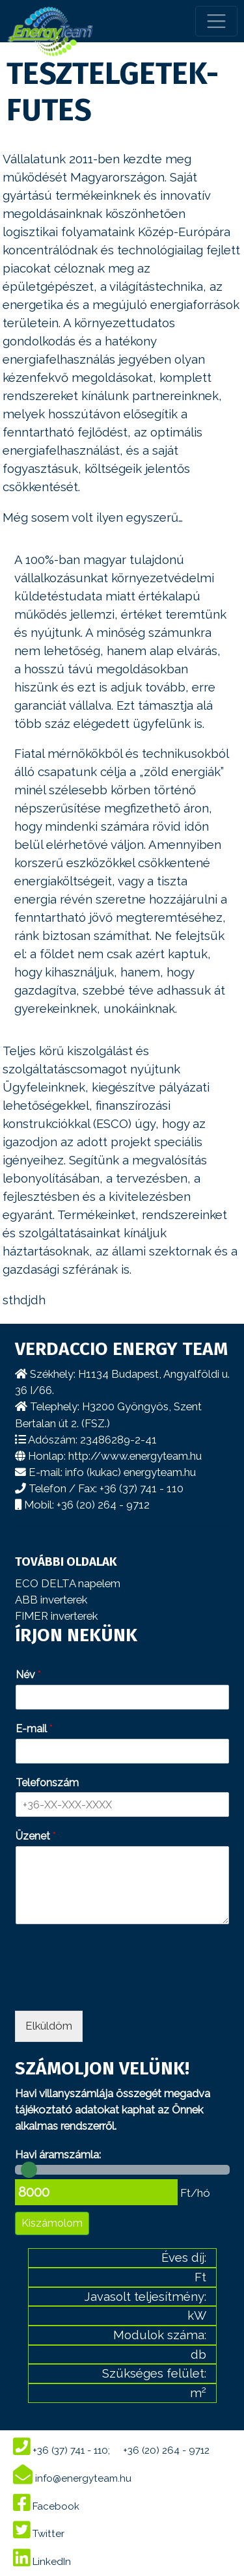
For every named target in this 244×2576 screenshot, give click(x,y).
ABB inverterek (51, 1599)
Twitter (38, 2534)
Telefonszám (47, 1783)
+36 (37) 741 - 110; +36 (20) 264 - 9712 (111, 2450)
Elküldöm (48, 2025)
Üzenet (36, 1836)
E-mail (34, 1729)
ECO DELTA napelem (67, 1583)
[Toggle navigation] (216, 21)
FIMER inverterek (56, 1615)
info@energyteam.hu (72, 2478)
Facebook (46, 2506)
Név (28, 1675)
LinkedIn (42, 2562)
